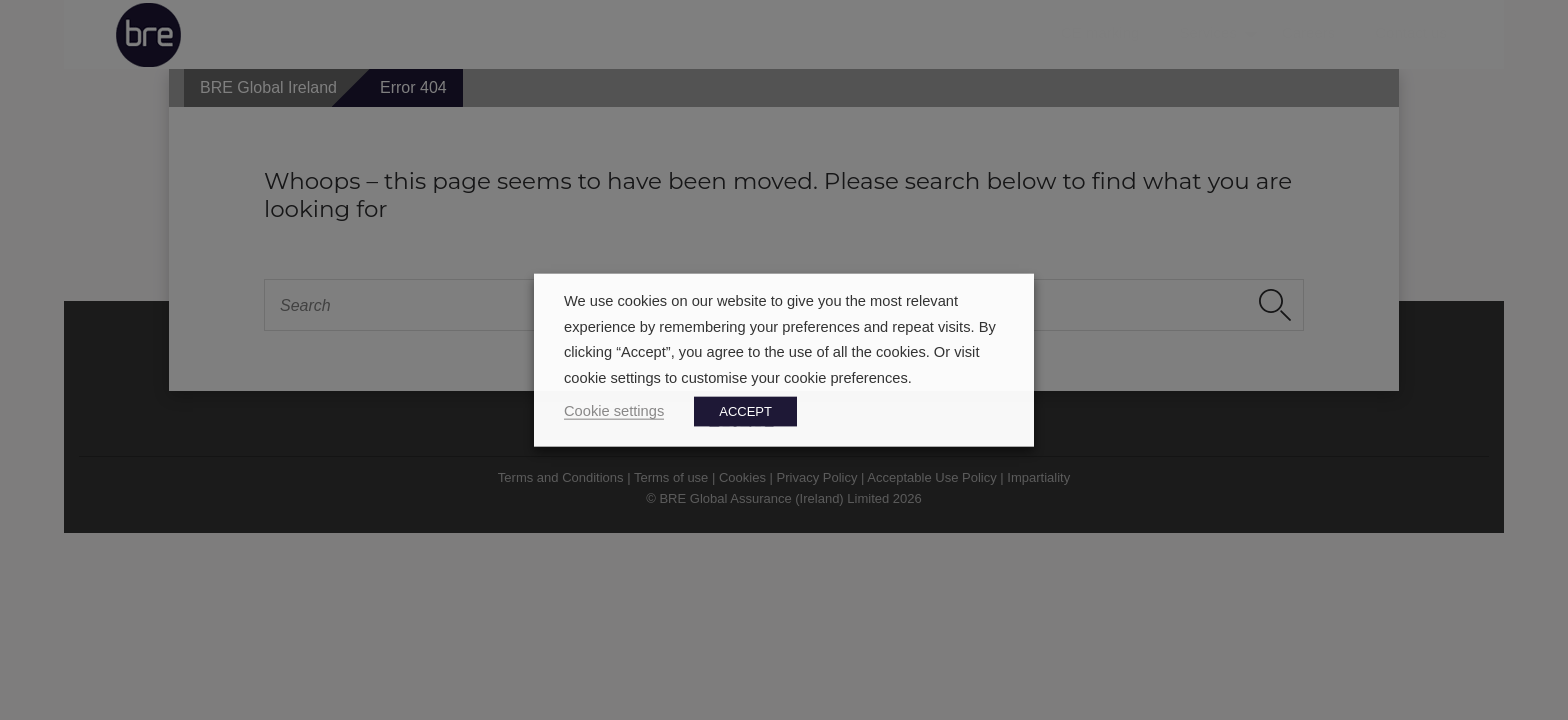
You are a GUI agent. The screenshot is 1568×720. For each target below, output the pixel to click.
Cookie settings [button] (614, 410)
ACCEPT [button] (745, 410)
